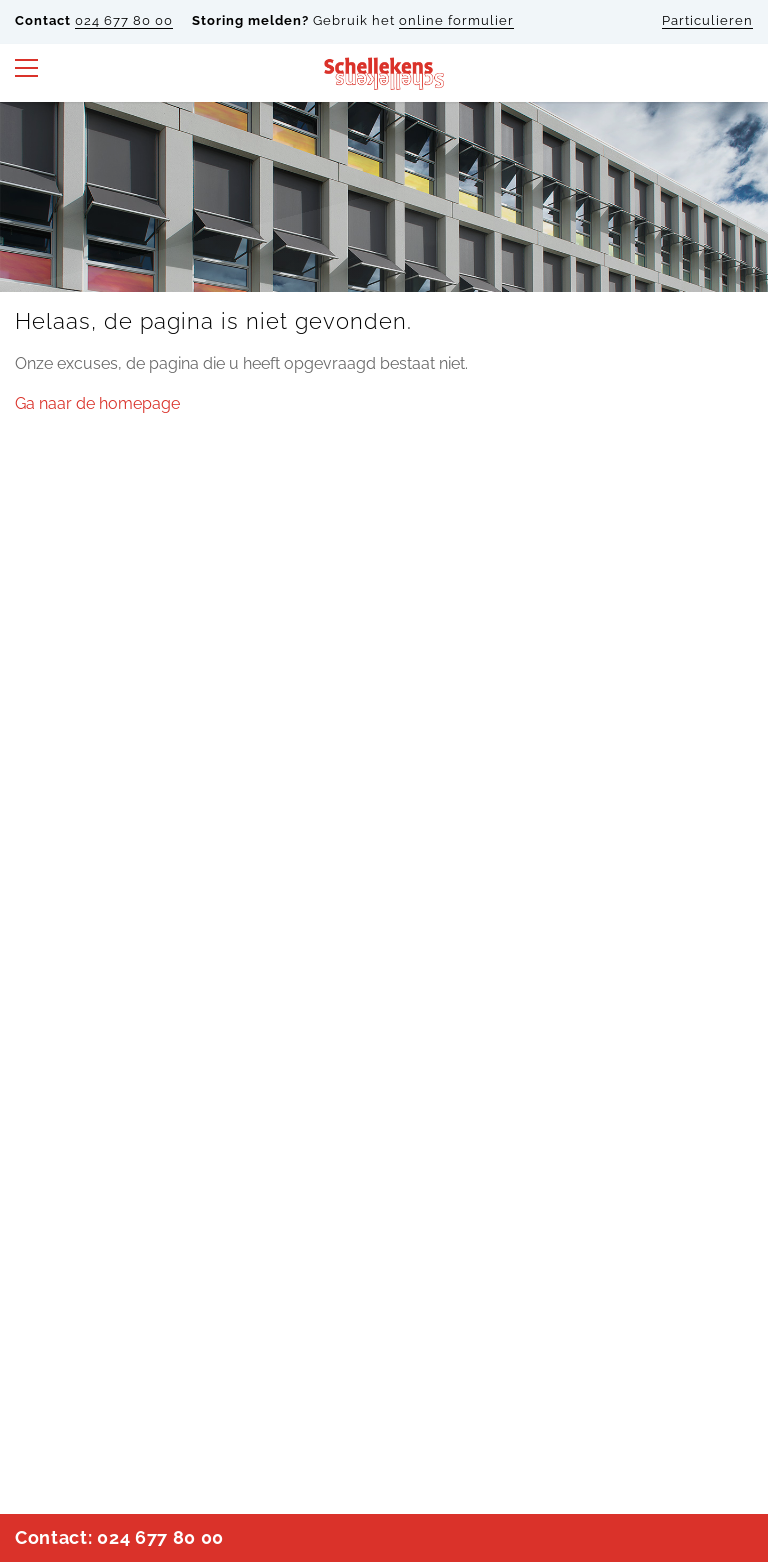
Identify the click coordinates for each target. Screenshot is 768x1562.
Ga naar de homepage (97, 403)
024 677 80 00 (124, 20)
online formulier (456, 20)
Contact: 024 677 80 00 (119, 1537)
